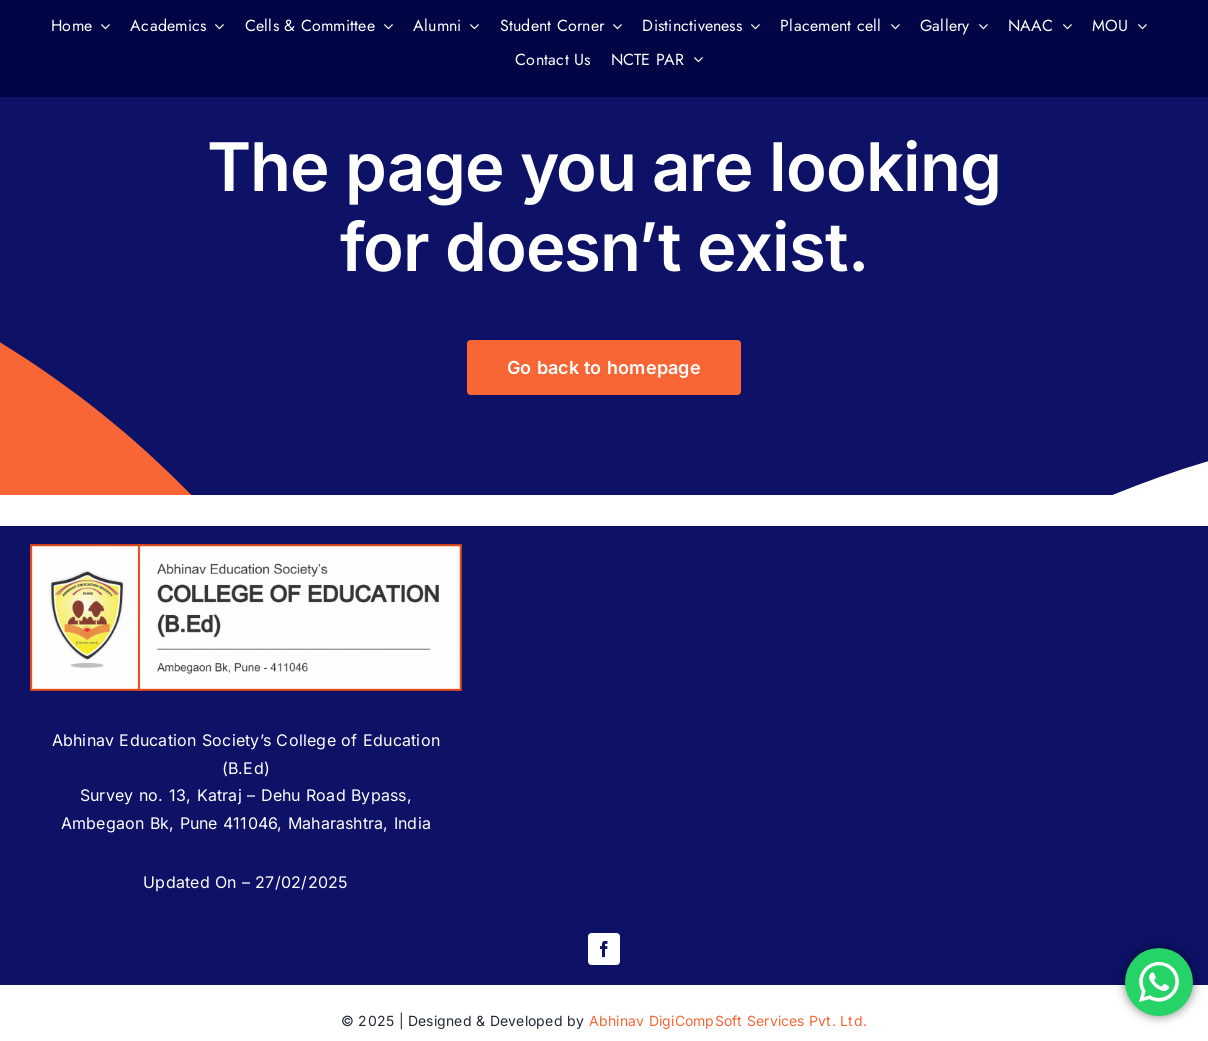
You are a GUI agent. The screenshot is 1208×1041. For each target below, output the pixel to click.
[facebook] (604, 949)
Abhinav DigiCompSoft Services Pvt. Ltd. (728, 1020)
